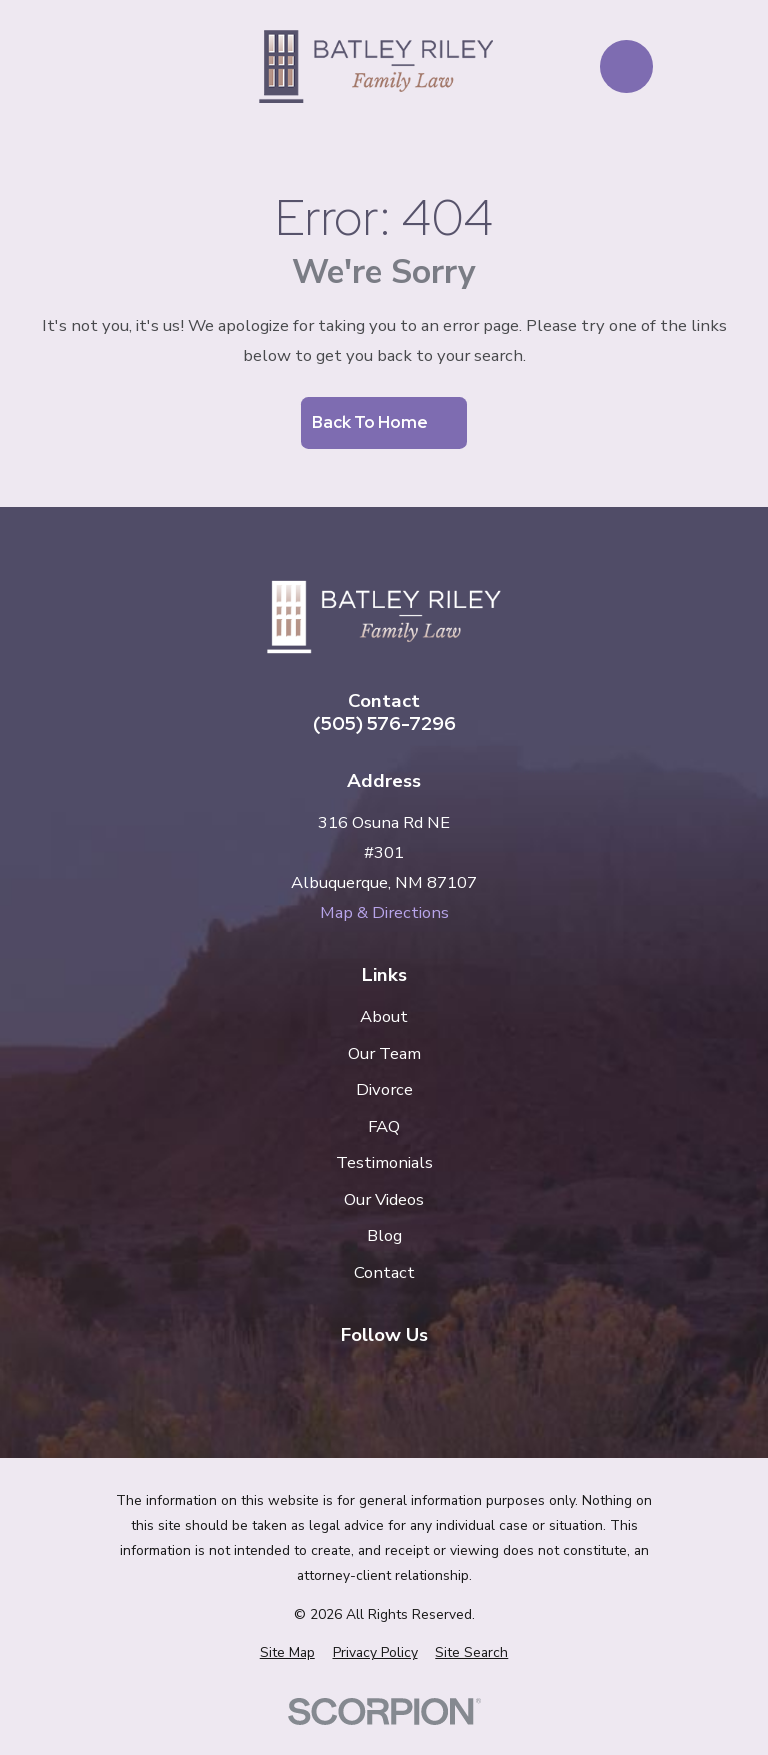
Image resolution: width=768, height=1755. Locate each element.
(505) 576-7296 (384, 724)
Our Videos (384, 1199)
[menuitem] (287, 1652)
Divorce (384, 1089)
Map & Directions (384, 912)
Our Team (384, 1053)
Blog (384, 1235)
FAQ (384, 1126)
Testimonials (384, 1162)
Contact (384, 1272)
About (384, 1016)
